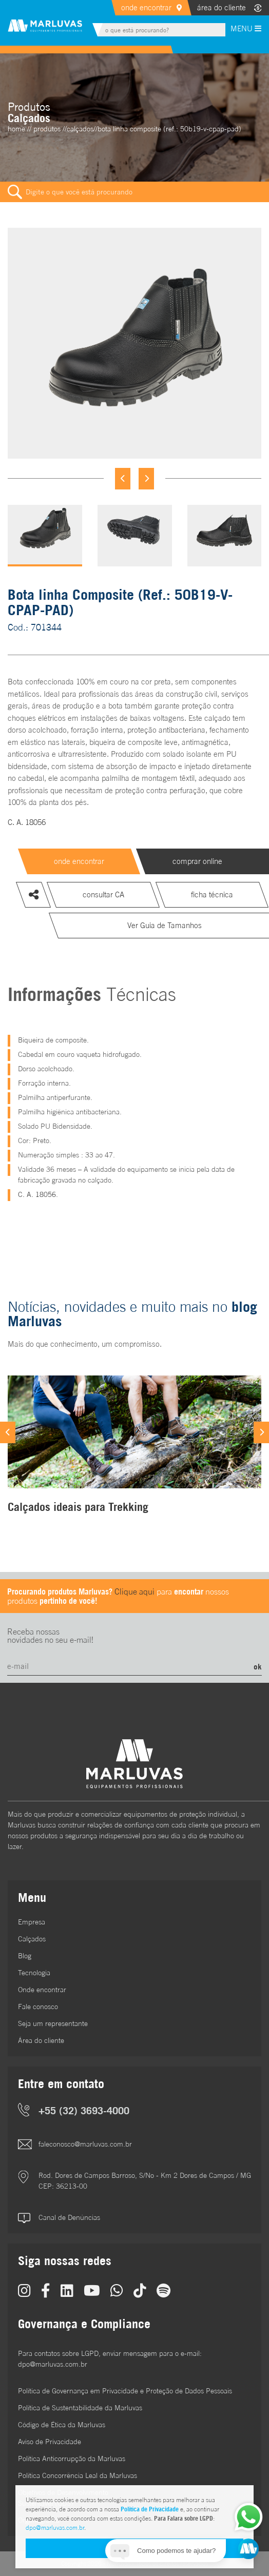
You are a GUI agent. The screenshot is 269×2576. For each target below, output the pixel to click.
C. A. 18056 (27, 822)
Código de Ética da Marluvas (61, 2425)
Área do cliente (41, 2040)
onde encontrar (146, 7)
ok (258, 1666)
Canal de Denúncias (69, 2217)
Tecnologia (34, 1973)
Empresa (31, 1922)
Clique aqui (134, 1591)
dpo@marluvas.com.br (55, 2527)
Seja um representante (53, 2023)
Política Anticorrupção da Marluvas (71, 2458)
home (16, 129)
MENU (245, 28)
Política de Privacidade (150, 2509)
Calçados (32, 1939)
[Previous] (122, 478)
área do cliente (221, 7)
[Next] (146, 478)
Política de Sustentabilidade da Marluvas (80, 2408)
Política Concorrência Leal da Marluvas (77, 2475)
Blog (24, 1956)
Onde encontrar (42, 1989)
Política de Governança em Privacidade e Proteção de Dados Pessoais (125, 2391)
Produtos (47, 129)
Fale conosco (38, 2006)
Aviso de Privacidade (49, 2441)
